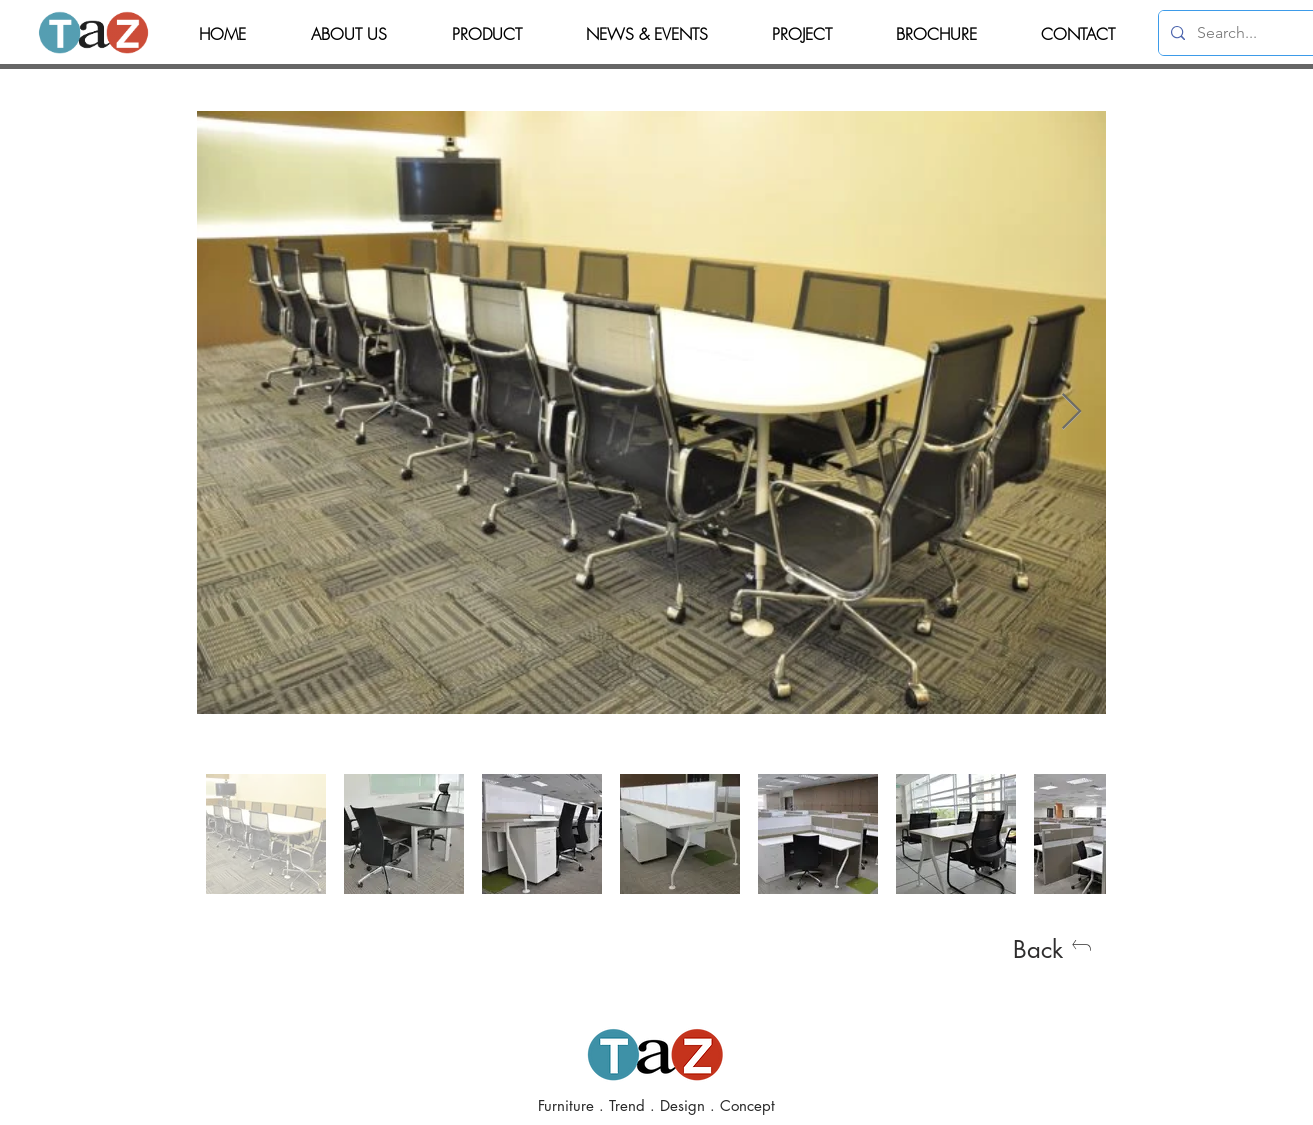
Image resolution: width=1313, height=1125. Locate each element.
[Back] (1052, 949)
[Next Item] (1071, 412)
